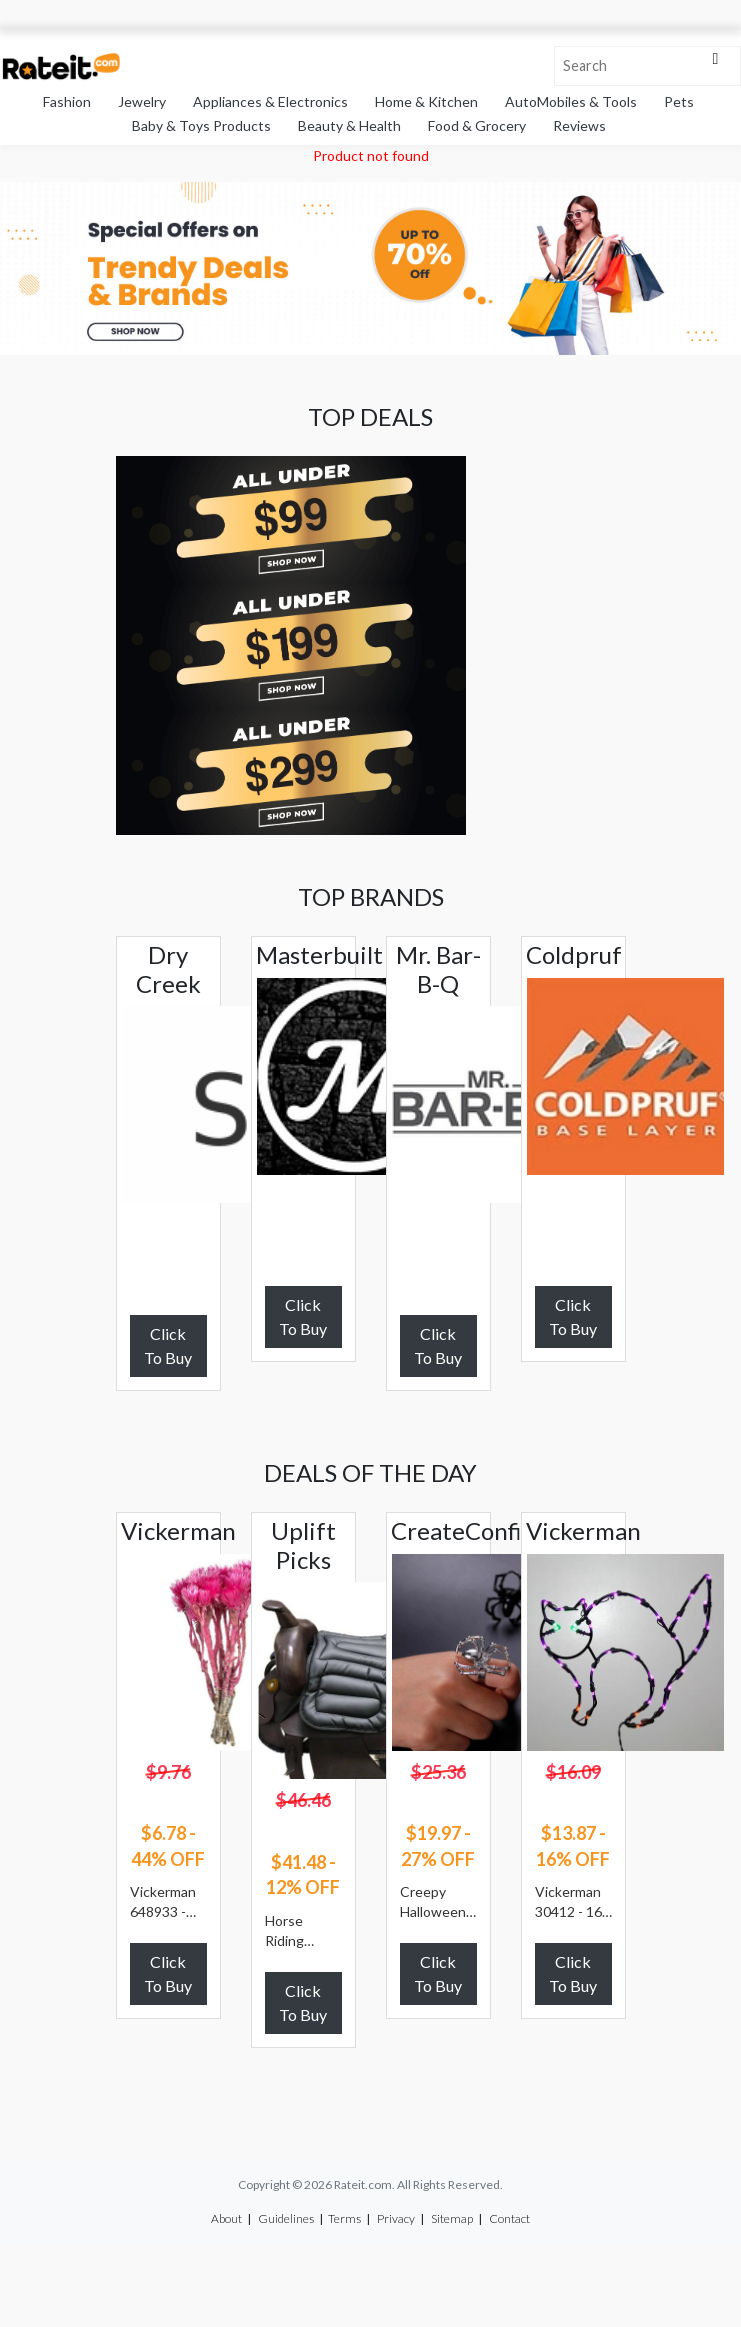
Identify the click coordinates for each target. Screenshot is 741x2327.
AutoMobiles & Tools (571, 101)
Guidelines (286, 2218)
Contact (509, 2218)
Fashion (67, 101)
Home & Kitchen (426, 101)
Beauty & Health (349, 125)
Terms (344, 2218)
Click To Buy (168, 1345)
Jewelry (142, 101)
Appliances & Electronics (270, 101)
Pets (679, 101)
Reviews (579, 125)
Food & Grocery (477, 125)
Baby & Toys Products (201, 125)
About (226, 2218)
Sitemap (452, 2218)
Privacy (396, 2218)
